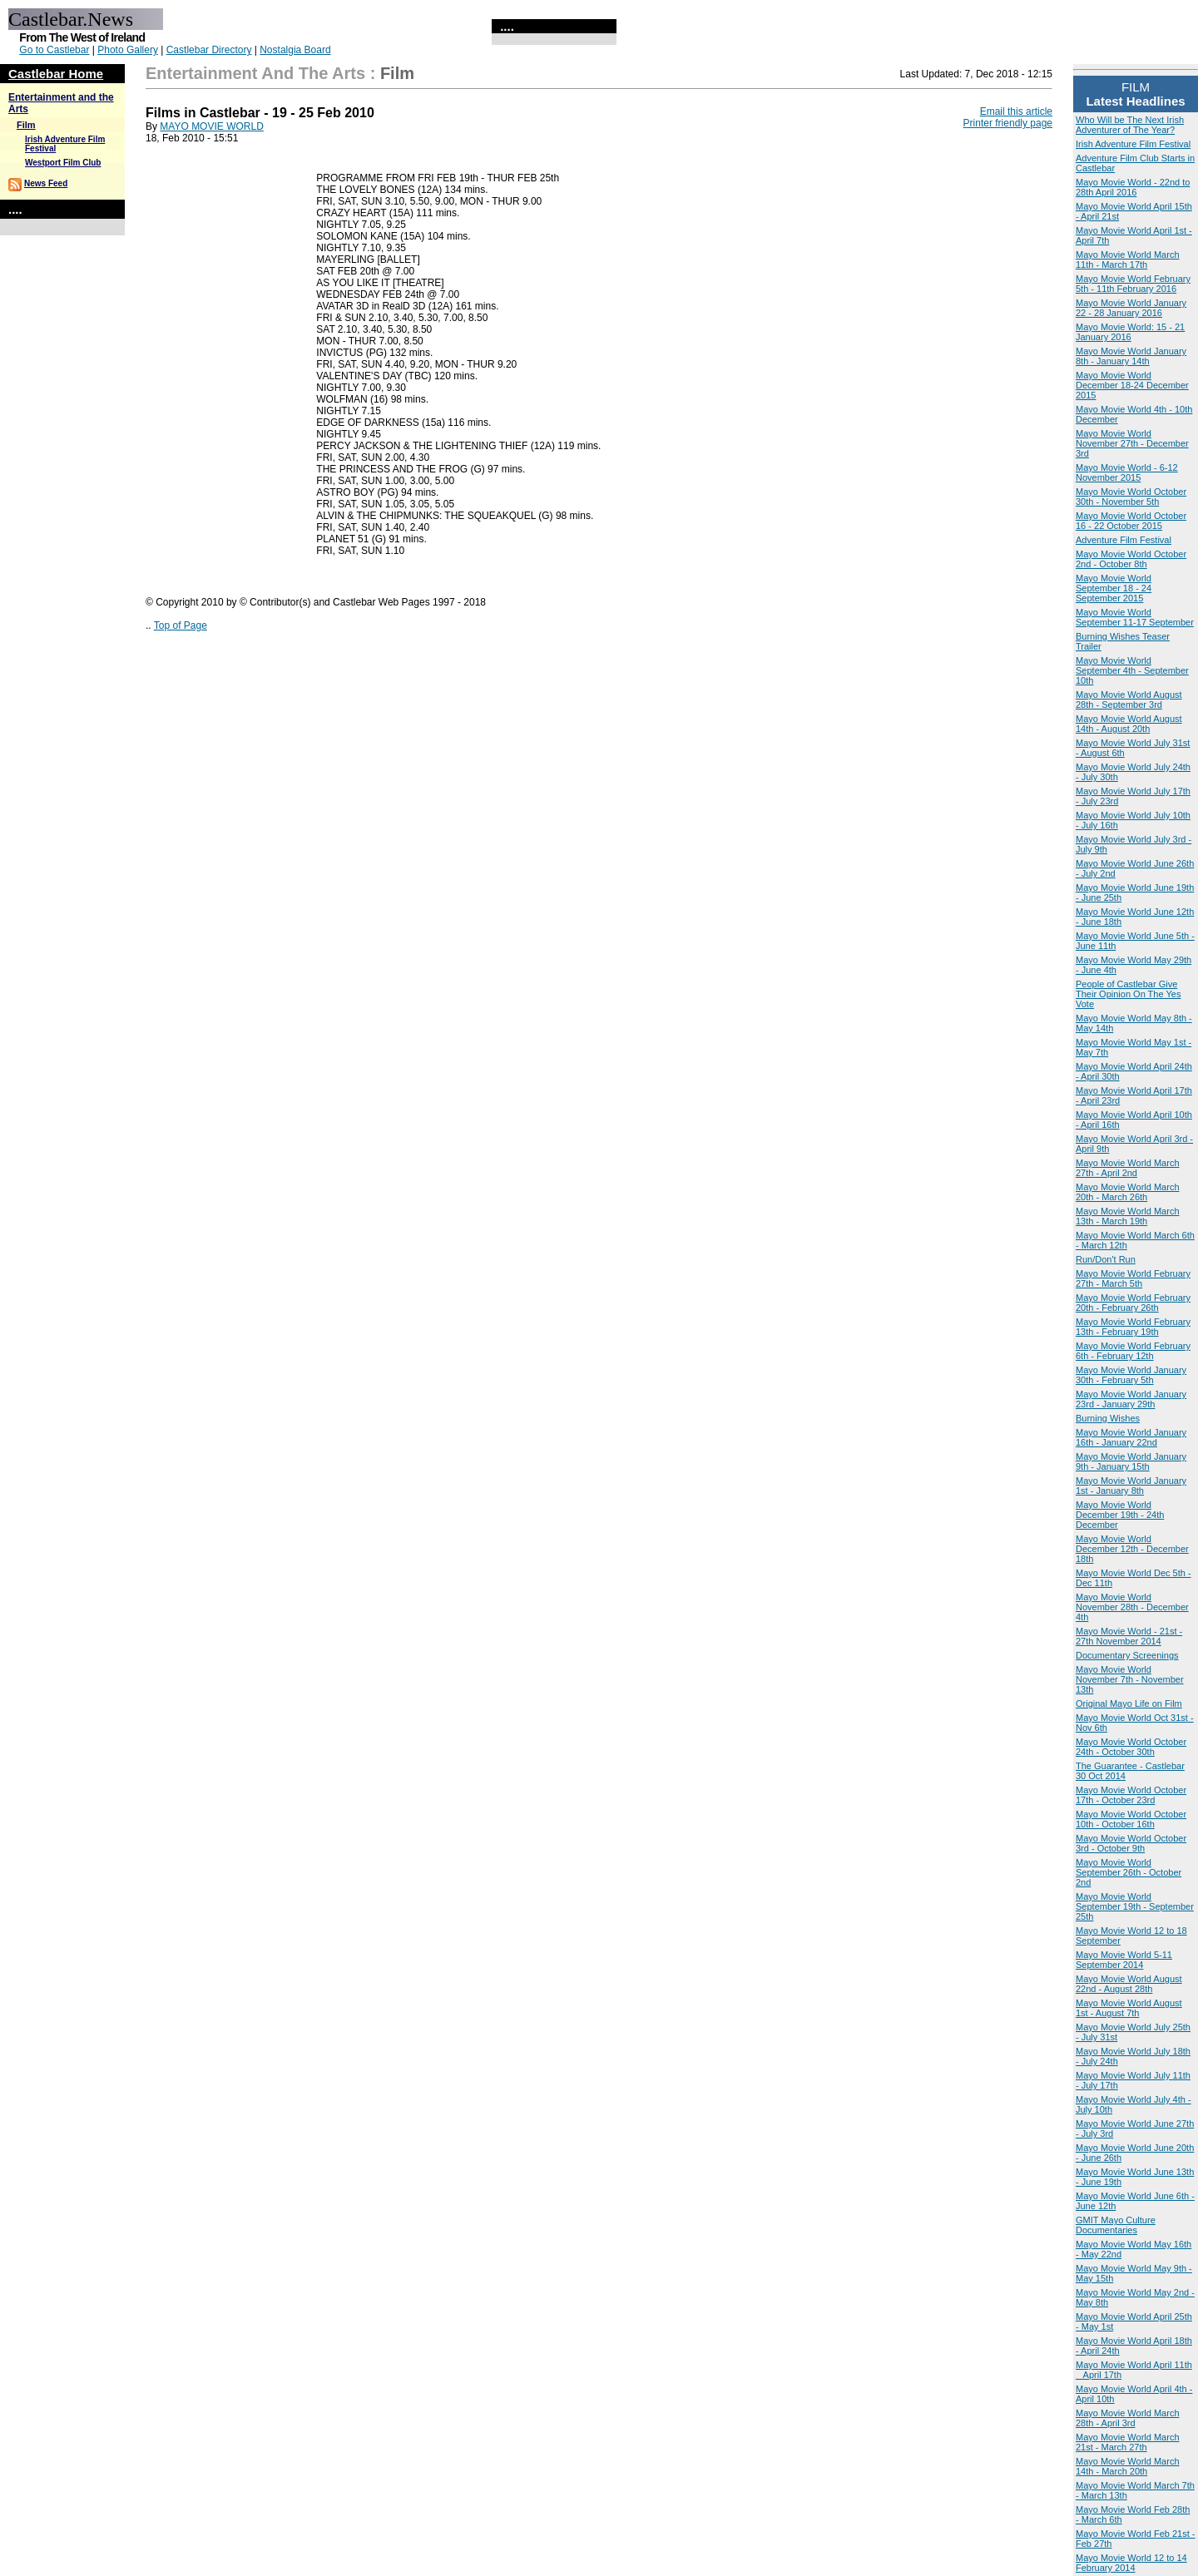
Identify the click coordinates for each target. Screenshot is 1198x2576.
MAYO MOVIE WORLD (211, 126)
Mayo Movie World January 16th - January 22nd (1131, 1437)
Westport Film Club (63, 162)
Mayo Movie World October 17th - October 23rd (1131, 1795)
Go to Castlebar (54, 50)
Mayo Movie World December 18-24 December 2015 (1132, 385)
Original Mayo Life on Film (1129, 1703)
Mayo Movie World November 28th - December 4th (1132, 1607)
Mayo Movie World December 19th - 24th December (1120, 1515)
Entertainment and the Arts (255, 73)
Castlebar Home (55, 74)
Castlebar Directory (209, 50)
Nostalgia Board (295, 50)
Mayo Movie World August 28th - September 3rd (1129, 700)
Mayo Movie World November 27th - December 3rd (1132, 443)
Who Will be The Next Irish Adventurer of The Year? (1130, 125)
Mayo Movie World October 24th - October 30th (1131, 1747)
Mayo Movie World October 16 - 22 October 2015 (1131, 521)
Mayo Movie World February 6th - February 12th (1133, 1351)
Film (26, 125)
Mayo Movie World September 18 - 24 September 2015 (1113, 588)
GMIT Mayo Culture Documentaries (1116, 2225)
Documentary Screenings (1127, 1655)
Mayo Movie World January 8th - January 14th (1131, 356)
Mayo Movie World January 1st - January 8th (1131, 1486)
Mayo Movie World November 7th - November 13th (1130, 1679)
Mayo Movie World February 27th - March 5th (1133, 1278)
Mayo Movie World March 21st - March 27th (1128, 2442)
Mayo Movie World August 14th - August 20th (1129, 724)
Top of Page (180, 625)
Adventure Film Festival (1123, 540)
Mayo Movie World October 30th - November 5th (1131, 497)
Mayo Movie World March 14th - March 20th (1128, 2466)
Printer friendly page (1007, 123)
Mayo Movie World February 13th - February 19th (1133, 1327)
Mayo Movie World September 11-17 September (1135, 617)
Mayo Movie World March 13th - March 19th (1128, 1216)
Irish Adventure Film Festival (1133, 144)
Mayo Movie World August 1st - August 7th (1129, 2008)
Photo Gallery (127, 50)
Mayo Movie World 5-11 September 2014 (1124, 1960)
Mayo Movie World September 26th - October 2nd (1128, 1872)
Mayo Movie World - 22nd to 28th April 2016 (1133, 187)
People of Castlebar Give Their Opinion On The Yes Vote (1128, 994)
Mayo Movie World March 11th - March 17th (1128, 259)
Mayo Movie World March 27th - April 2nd (1128, 1168)
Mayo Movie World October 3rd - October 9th (1131, 1843)
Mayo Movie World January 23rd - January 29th (1131, 1399)
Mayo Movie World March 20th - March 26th (1128, 1192)
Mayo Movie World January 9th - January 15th (1131, 1461)
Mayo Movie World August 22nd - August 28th (1129, 1984)
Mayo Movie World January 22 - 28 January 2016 (1131, 308)
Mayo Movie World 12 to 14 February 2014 (1131, 2563)
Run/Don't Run (1106, 1259)
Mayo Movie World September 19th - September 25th (1135, 1906)
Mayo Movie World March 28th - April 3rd (1128, 2418)
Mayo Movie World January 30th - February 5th (1131, 1375)
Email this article (1016, 111)
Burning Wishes (1108, 1418)
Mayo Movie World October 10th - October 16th (1131, 1819)
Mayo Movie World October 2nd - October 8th (1131, 559)
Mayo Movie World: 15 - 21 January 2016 (1130, 332)
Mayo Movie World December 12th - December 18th (1132, 1549)
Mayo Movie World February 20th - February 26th (1133, 1303)
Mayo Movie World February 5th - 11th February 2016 (1133, 284)
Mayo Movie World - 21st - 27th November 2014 (1129, 1636)
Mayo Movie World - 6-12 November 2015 (1127, 472)
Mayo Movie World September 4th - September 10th (1132, 670)
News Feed (45, 183)
